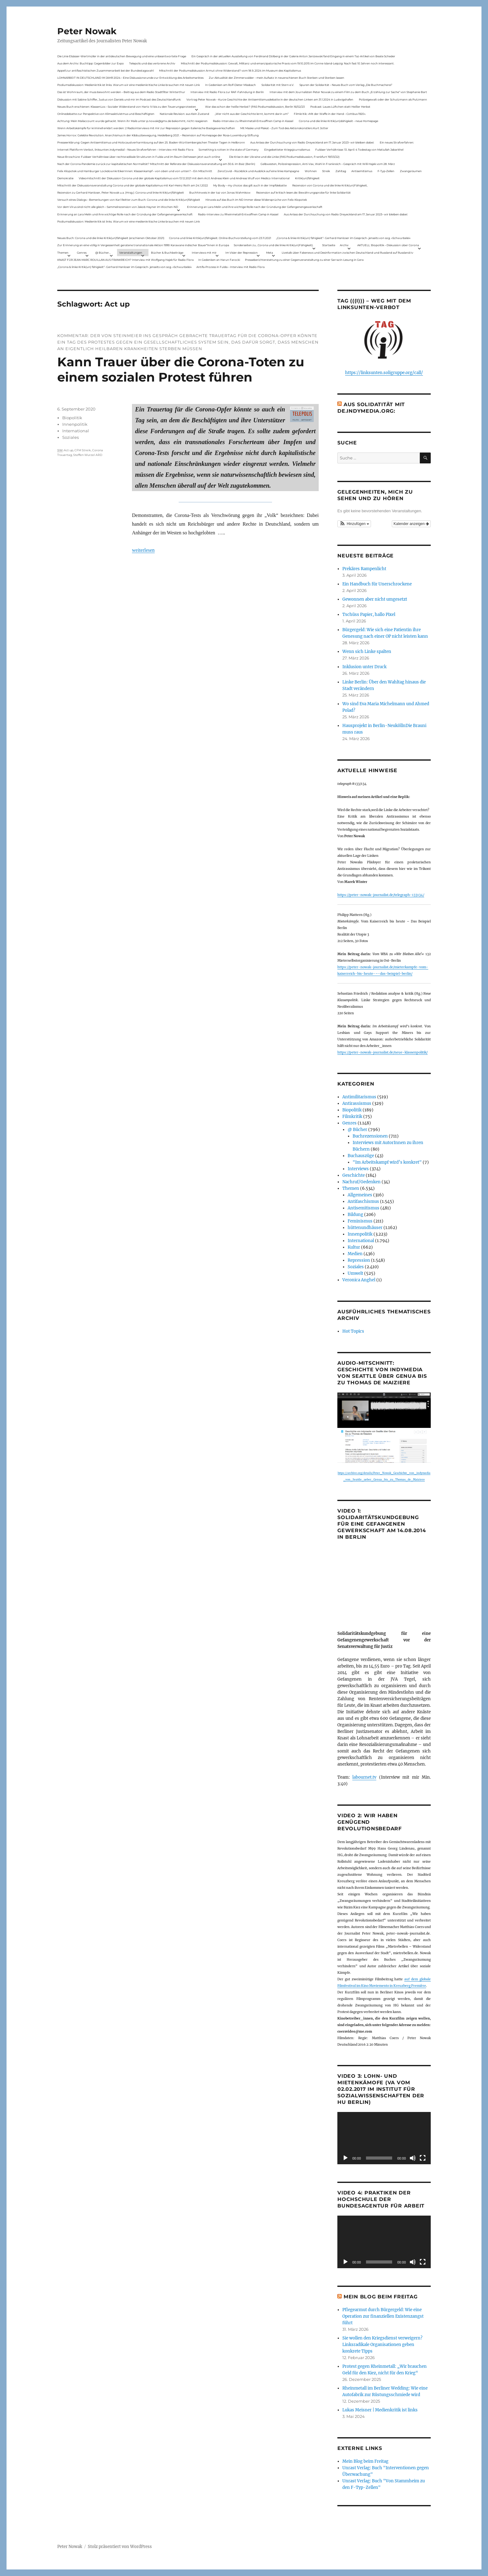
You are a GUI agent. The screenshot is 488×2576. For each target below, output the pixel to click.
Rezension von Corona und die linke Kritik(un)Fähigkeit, (330, 185)
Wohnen (311, 171)
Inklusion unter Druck (364, 666)
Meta (269, 252)
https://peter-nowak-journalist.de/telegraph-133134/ (380, 895)
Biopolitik (72, 417)
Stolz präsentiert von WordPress (120, 2546)
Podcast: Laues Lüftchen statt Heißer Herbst (340, 106)
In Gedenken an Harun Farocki (219, 259)
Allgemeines (360, 1195)
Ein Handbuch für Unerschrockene (377, 584)
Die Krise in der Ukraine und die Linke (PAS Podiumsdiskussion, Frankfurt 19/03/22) (284, 156)
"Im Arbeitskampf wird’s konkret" (387, 1162)
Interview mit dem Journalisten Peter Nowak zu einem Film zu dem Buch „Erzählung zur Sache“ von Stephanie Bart (348, 92)
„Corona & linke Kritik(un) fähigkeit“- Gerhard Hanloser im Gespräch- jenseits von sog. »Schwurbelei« (343, 238)
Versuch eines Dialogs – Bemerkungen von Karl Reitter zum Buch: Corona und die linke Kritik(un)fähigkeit (128, 199)
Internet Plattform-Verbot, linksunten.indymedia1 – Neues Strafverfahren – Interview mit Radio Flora (125, 149)
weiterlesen (143, 550)
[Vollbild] (423, 2158)
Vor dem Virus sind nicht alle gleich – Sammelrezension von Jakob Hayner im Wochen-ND (117, 207)
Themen (62, 252)
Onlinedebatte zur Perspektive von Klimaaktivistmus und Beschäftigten (105, 113)
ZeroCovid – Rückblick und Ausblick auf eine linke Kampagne (258, 171)
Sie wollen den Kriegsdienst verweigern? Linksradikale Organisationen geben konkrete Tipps (382, 2344)
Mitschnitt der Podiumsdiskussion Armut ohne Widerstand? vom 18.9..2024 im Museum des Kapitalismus (230, 70)
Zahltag (341, 171)
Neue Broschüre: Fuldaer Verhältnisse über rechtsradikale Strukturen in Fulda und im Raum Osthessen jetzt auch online (138, 156)
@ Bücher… (103, 252)
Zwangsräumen (411, 171)
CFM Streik (82, 450)
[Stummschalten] (413, 2158)
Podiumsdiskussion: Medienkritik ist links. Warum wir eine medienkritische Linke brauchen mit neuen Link (128, 85)
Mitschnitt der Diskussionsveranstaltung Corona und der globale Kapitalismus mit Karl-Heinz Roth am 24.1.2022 (132, 185)
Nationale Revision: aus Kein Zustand (184, 113)
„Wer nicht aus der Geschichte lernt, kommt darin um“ (252, 113)
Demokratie (65, 178)
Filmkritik (352, 1116)
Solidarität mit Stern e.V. (277, 85)
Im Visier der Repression (241, 252)
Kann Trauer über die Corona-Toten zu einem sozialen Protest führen (180, 369)
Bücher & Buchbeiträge (167, 252)
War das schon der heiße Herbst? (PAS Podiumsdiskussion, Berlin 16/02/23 (255, 106)
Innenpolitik (74, 424)
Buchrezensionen (370, 1136)
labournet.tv (364, 1777)
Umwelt (355, 1273)
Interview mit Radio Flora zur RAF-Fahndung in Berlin (227, 92)
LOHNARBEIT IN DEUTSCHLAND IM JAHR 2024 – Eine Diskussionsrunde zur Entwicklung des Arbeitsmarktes (130, 77)
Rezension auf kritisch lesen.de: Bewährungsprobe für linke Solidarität (303, 192)
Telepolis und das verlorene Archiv (152, 63)
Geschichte (353, 1175)
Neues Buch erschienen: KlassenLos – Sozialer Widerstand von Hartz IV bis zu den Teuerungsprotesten (126, 106)
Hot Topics (353, 1331)
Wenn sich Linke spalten (366, 651)
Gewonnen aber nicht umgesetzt (374, 599)
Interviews (358, 1168)
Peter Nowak (86, 31)
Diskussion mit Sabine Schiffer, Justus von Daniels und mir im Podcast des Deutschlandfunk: (119, 99)
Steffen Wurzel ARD (87, 455)
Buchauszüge (361, 1155)
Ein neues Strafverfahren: (397, 142)
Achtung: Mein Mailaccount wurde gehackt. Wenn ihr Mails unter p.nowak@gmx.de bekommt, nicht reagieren (132, 121)
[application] (384, 2138)
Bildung (355, 1214)
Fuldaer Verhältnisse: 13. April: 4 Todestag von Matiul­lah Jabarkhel (359, 149)
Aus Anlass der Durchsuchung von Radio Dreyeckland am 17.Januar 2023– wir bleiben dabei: (312, 142)
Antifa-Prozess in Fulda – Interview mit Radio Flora (230, 267)
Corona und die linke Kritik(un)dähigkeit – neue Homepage (338, 121)
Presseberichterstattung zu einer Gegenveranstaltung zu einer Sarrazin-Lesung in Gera (304, 259)
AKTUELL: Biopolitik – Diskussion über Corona (388, 245)
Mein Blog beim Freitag (381, 2297)
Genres (82, 252)
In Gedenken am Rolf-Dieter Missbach (230, 85)
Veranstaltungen (130, 252)
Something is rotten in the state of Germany (229, 149)
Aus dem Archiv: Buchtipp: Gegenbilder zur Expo (90, 63)
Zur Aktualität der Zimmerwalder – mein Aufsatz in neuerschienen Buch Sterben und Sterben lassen (276, 77)
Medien (355, 1253)
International (75, 430)
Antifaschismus (363, 1201)
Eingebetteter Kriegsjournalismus (287, 149)
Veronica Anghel (358, 1280)
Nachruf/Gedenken (361, 1182)
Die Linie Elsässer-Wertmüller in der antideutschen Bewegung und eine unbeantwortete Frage (121, 56)
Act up (68, 450)
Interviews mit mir (204, 252)
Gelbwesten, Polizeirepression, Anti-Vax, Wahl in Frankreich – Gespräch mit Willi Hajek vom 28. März (327, 164)
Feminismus (360, 1221)
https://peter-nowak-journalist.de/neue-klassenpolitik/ (382, 1052)
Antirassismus (356, 1103)
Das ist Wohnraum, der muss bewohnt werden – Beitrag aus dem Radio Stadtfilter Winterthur (121, 92)
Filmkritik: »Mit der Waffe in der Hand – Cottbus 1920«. (330, 113)
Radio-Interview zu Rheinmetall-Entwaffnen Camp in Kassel (253, 121)
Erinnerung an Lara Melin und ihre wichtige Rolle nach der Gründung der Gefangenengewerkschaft (254, 207)
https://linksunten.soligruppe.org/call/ (384, 372)
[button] (354, 524)
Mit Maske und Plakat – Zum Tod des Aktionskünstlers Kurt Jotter (284, 128)
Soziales (70, 437)
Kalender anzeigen (411, 524)
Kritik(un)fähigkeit (307, 178)
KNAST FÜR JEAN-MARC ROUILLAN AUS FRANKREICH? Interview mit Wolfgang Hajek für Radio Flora (125, 259)
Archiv (344, 245)
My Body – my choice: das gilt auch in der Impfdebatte (250, 185)
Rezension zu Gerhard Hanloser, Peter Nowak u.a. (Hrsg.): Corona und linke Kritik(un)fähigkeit (120, 192)
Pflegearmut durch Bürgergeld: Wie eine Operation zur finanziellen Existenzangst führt (383, 2316)
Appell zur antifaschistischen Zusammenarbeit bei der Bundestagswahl (105, 70)
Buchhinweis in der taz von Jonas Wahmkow (220, 192)
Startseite (328, 245)
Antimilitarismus (359, 1097)
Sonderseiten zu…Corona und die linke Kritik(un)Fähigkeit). (273, 245)
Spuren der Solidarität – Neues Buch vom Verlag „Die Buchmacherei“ (345, 85)
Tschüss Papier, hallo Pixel (368, 614)
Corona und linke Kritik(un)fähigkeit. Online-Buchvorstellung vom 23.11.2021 (220, 238)
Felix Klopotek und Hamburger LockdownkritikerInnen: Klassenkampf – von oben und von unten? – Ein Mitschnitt (134, 171)
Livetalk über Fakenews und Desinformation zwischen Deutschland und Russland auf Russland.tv (347, 252)
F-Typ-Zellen (386, 171)
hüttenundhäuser (365, 1227)
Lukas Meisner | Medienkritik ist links (380, 2410)
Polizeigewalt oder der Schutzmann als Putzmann (393, 99)
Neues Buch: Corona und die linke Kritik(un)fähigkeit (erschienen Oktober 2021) (110, 238)
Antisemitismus (361, 171)
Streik (326, 171)
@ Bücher (357, 1129)
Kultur (354, 1247)
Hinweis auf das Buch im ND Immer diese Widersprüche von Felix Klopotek (256, 199)
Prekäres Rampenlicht (364, 568)
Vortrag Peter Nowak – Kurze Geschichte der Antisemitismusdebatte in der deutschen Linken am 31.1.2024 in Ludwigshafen (269, 99)
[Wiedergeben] (345, 2158)
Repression (359, 1260)
